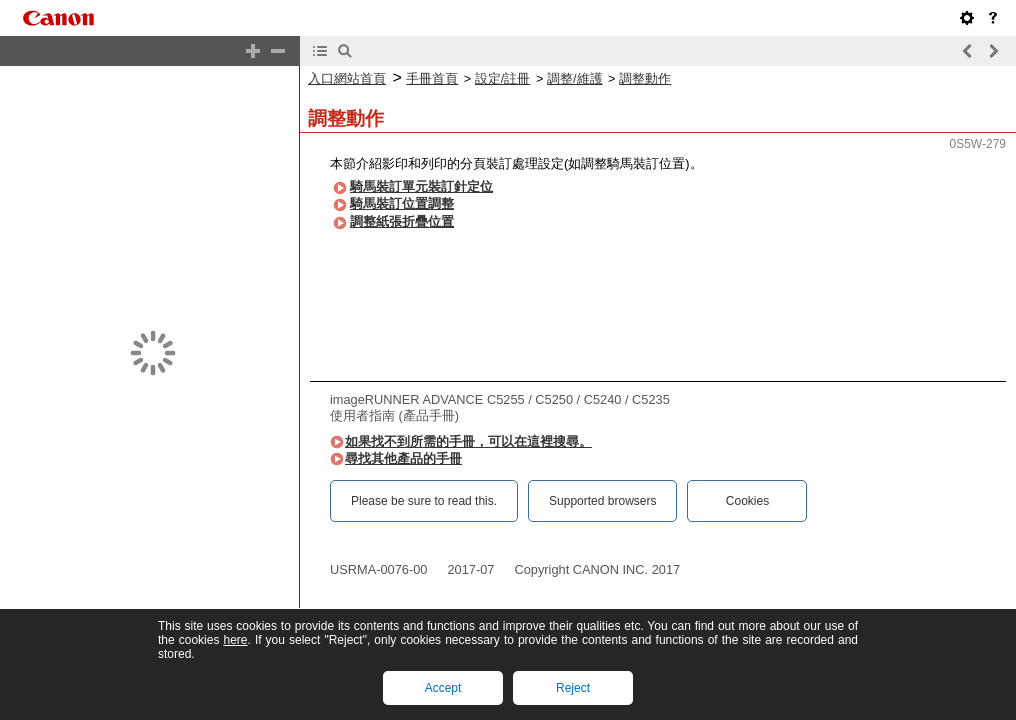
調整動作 (645, 78)
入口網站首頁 (347, 78)
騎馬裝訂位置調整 (402, 203)
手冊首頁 (432, 78)
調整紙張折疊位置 (402, 221)
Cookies (747, 501)
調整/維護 (575, 78)
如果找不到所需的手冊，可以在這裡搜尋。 (468, 441)
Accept (443, 688)
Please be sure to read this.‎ (424, 501)
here (235, 640)
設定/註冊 (503, 78)
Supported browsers (602, 501)
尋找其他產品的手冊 (403, 458)
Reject (573, 688)
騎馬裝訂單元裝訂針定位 (421, 186)
